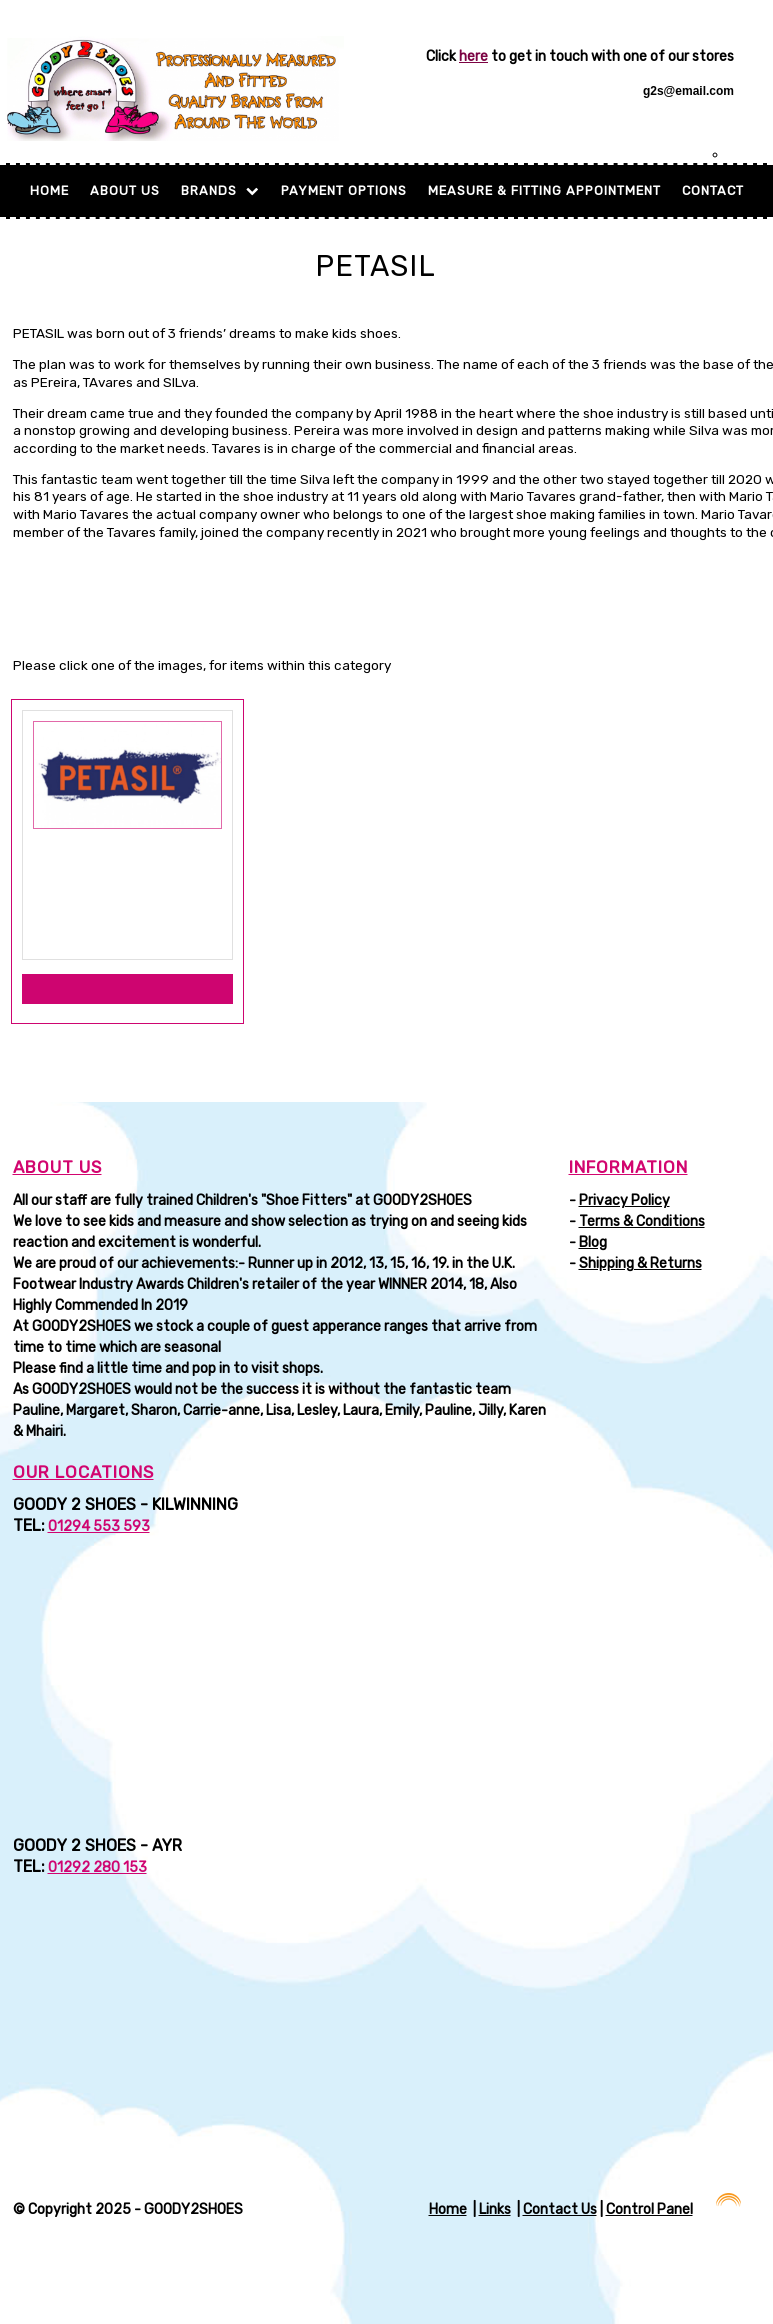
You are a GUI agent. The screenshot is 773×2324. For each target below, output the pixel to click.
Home (49, 190)
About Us (125, 190)
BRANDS (220, 190)
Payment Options (344, 190)
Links (495, 2209)
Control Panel (649, 2209)
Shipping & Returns (640, 1263)
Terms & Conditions (642, 1221)
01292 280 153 (97, 1867)
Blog (593, 1242)
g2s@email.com (688, 91)
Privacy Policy (624, 1200)
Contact (713, 190)
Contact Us (560, 2209)
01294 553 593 (99, 1526)
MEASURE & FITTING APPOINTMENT (544, 190)
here (473, 56)
